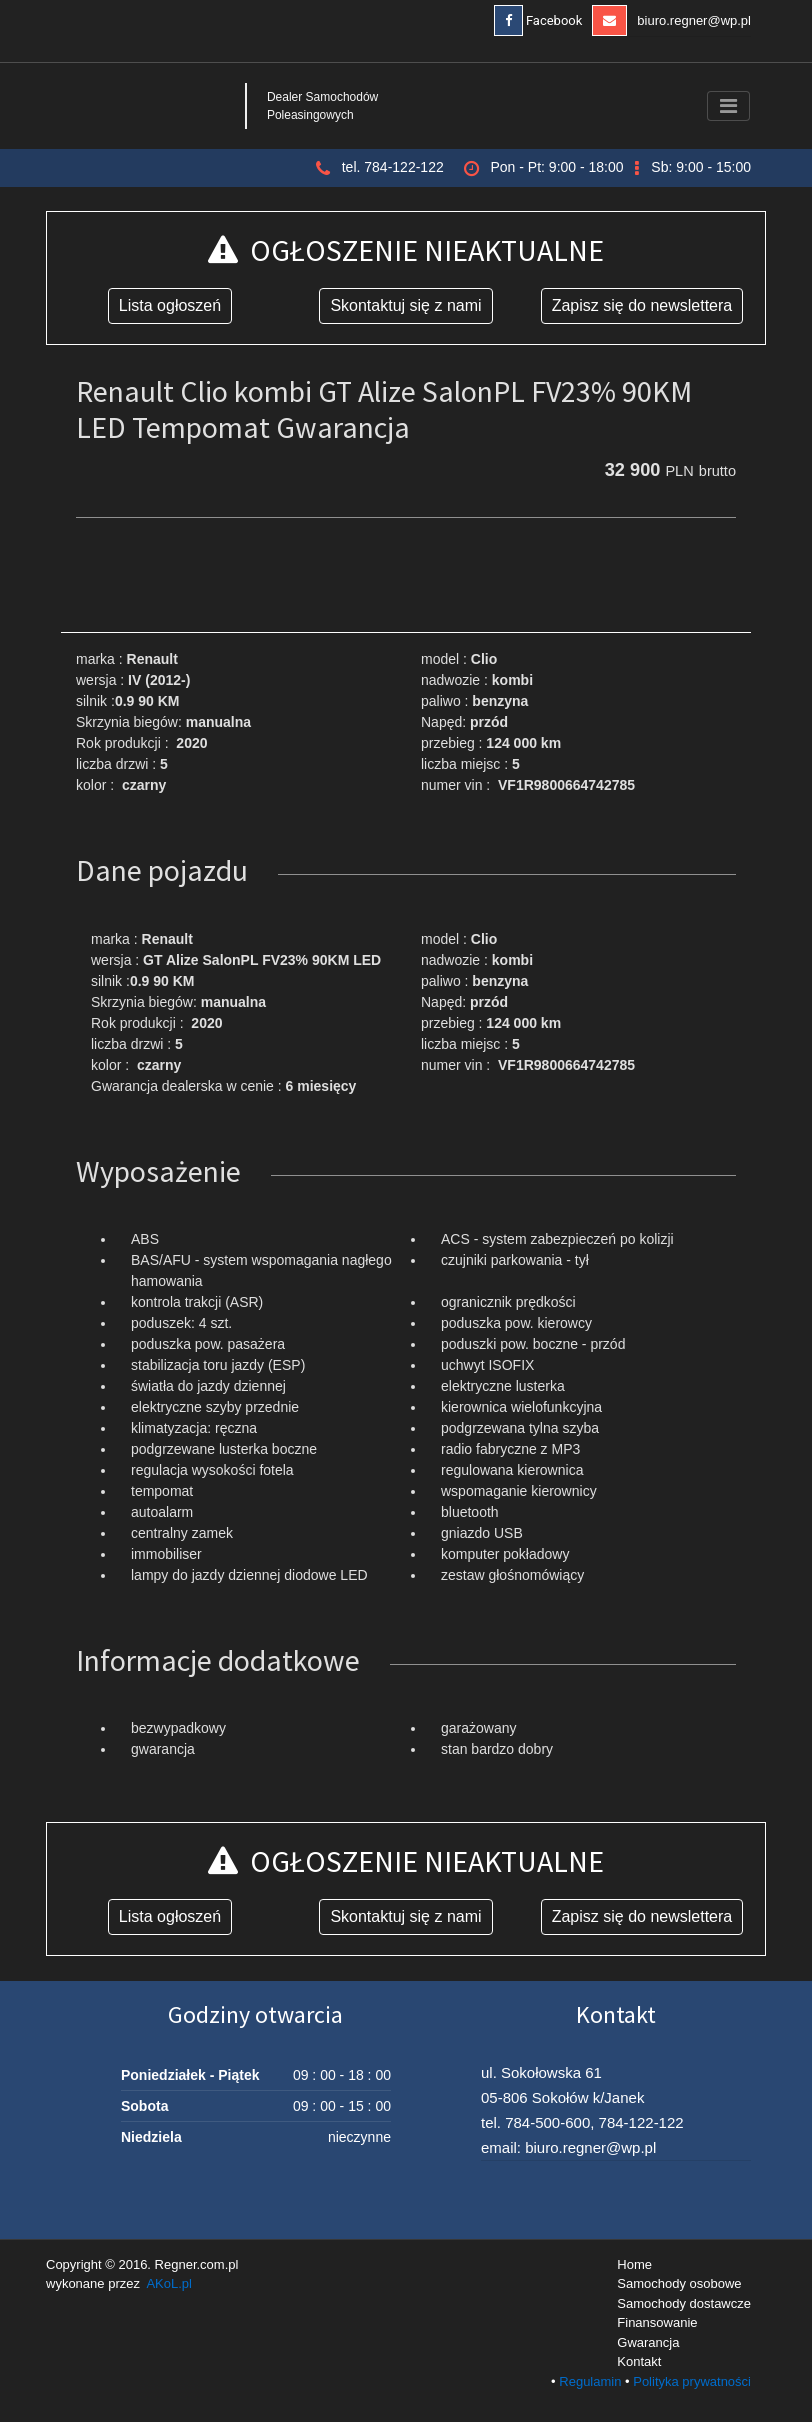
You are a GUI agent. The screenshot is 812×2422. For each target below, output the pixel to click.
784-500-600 (547, 2122)
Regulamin (590, 2381)
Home (634, 2264)
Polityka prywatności (692, 2381)
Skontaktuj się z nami (405, 305)
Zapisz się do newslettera (642, 305)
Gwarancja (648, 2342)
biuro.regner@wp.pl (671, 20)
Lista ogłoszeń (170, 305)
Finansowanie (657, 2322)
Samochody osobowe (679, 2283)
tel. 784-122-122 (393, 167)
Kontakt (639, 2361)
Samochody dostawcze (684, 2303)
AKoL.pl (169, 2283)
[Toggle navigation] (728, 106)
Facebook (538, 20)
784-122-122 (641, 2122)
